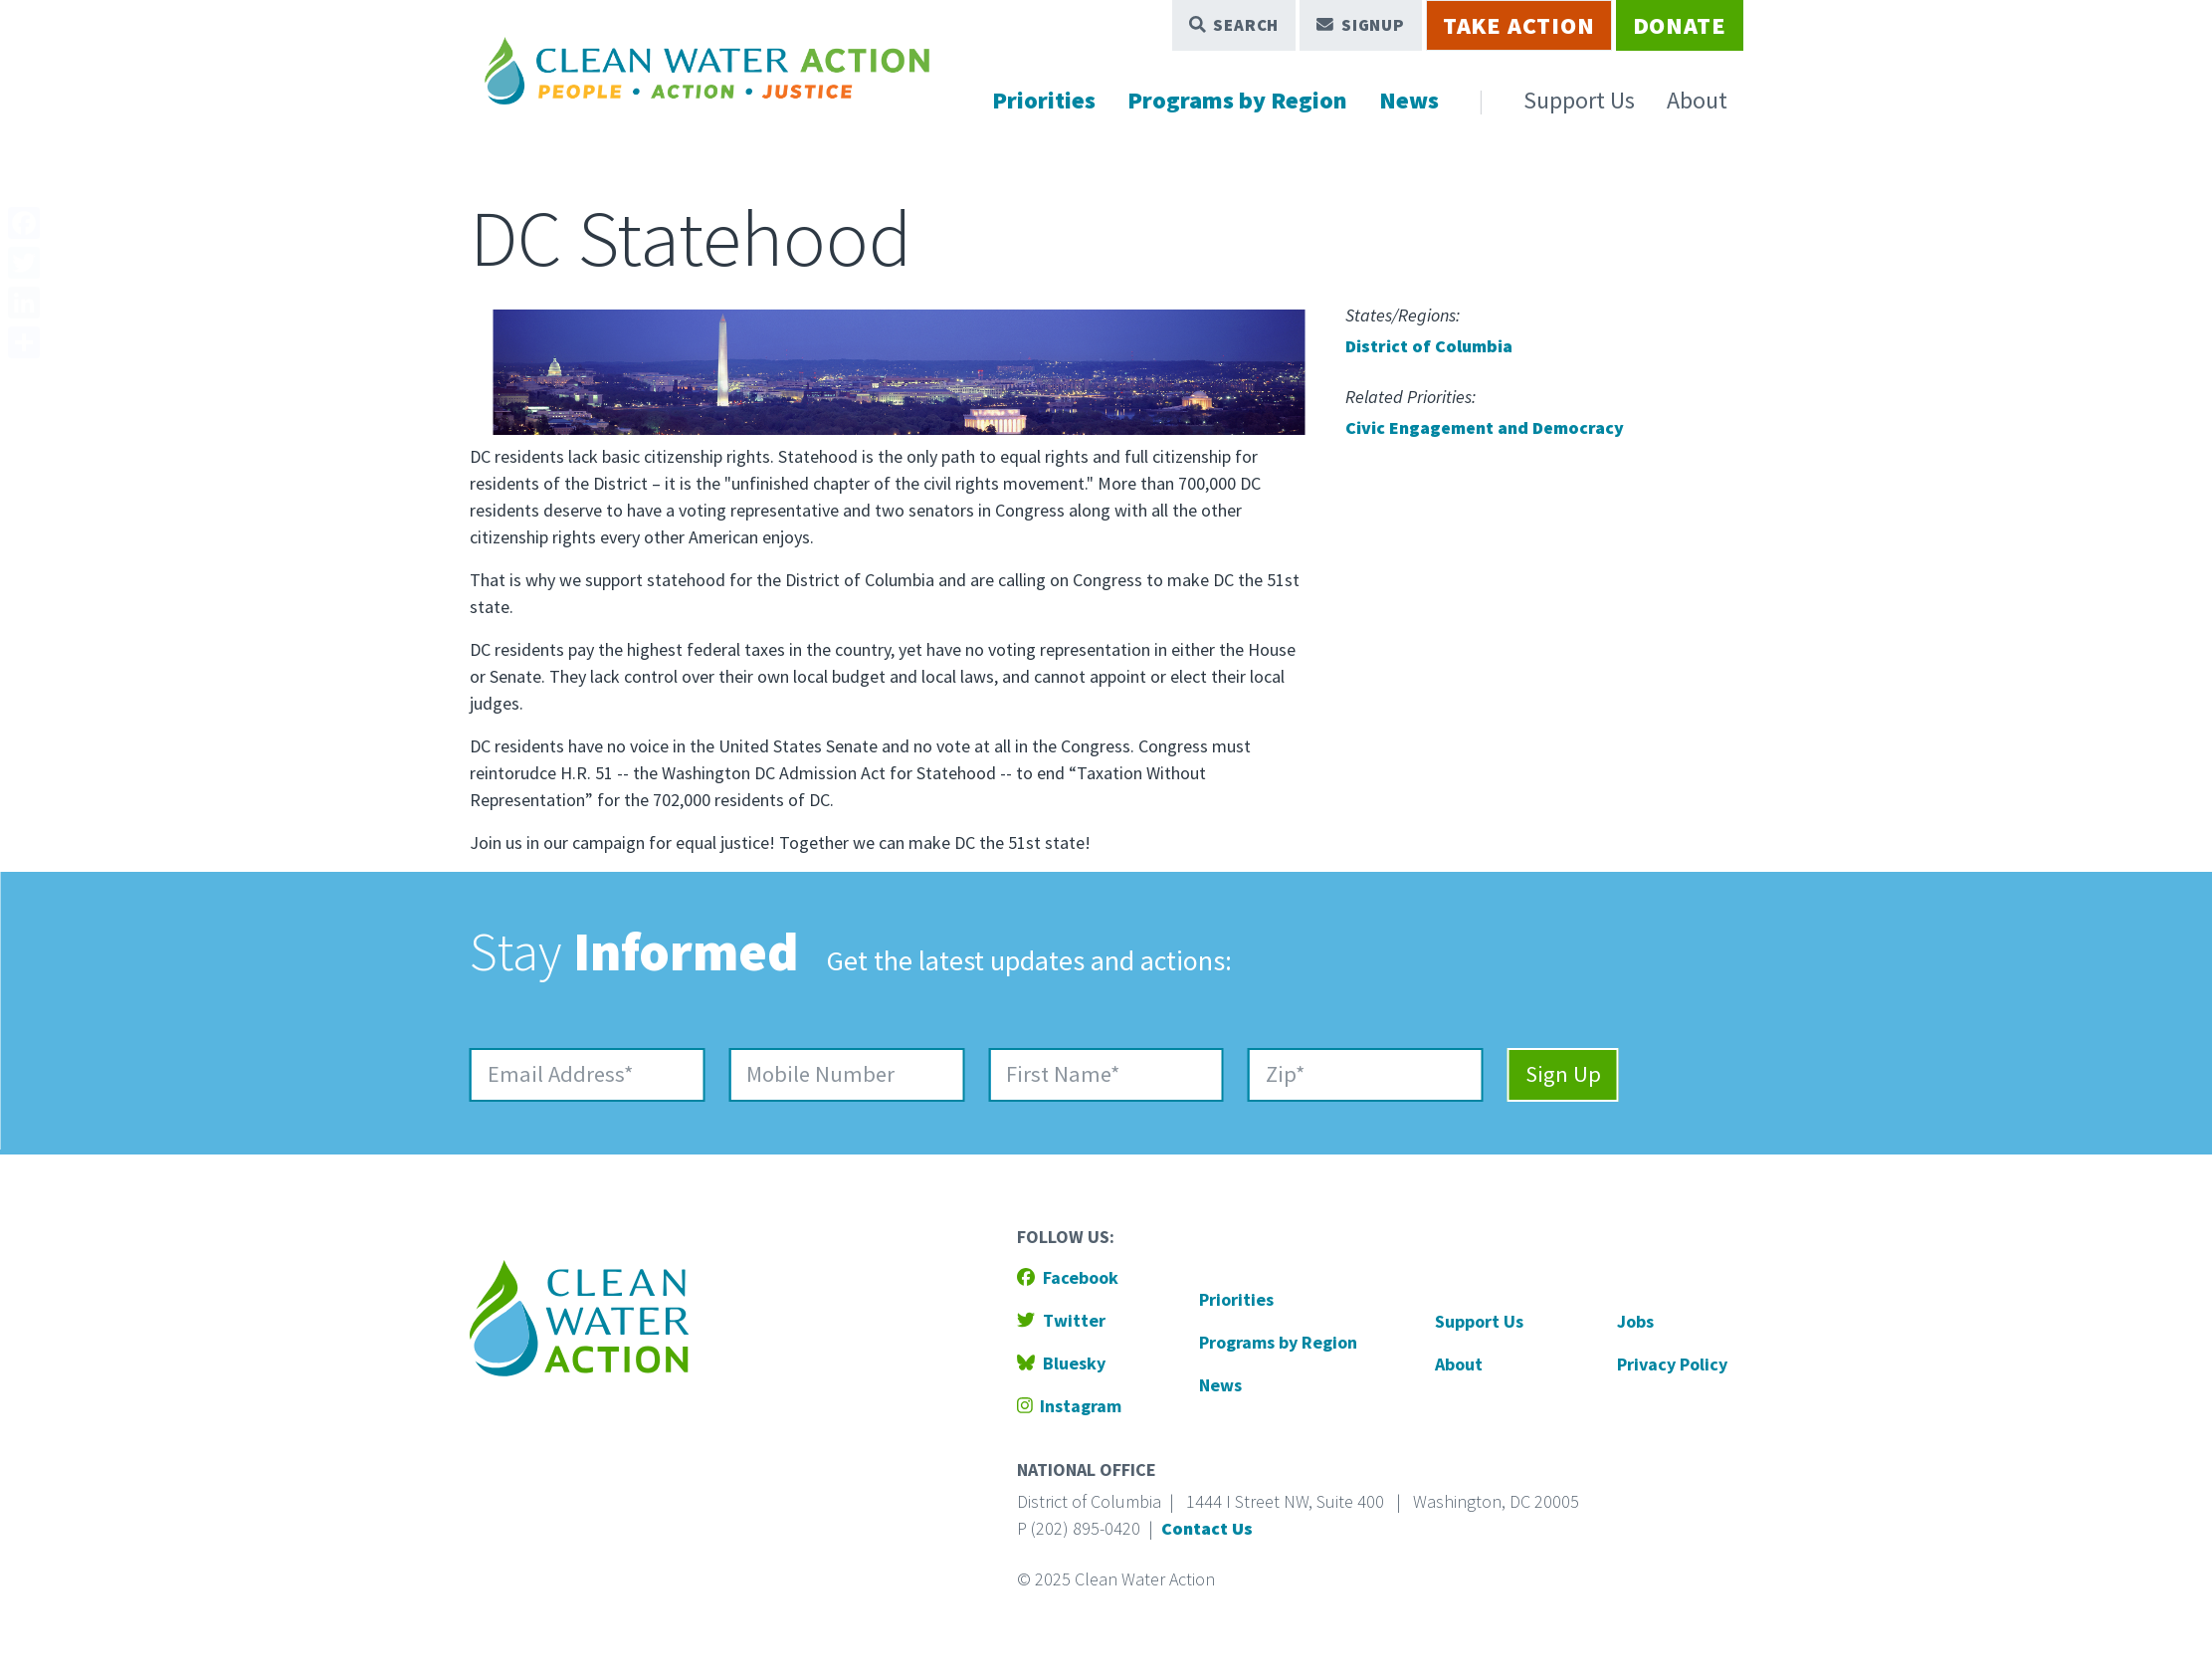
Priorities (1044, 100)
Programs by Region (1237, 100)
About (1697, 100)
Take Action (1519, 25)
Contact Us (1207, 1528)
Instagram (1069, 1405)
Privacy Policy (1672, 1364)
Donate (1679, 25)
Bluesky (1061, 1363)
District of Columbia (1428, 345)
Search (1234, 25)
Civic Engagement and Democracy (1484, 427)
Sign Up (1563, 1074)
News (1409, 100)
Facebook (1067, 1277)
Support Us (1579, 100)
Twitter (1061, 1320)
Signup (1360, 25)
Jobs (1635, 1321)
